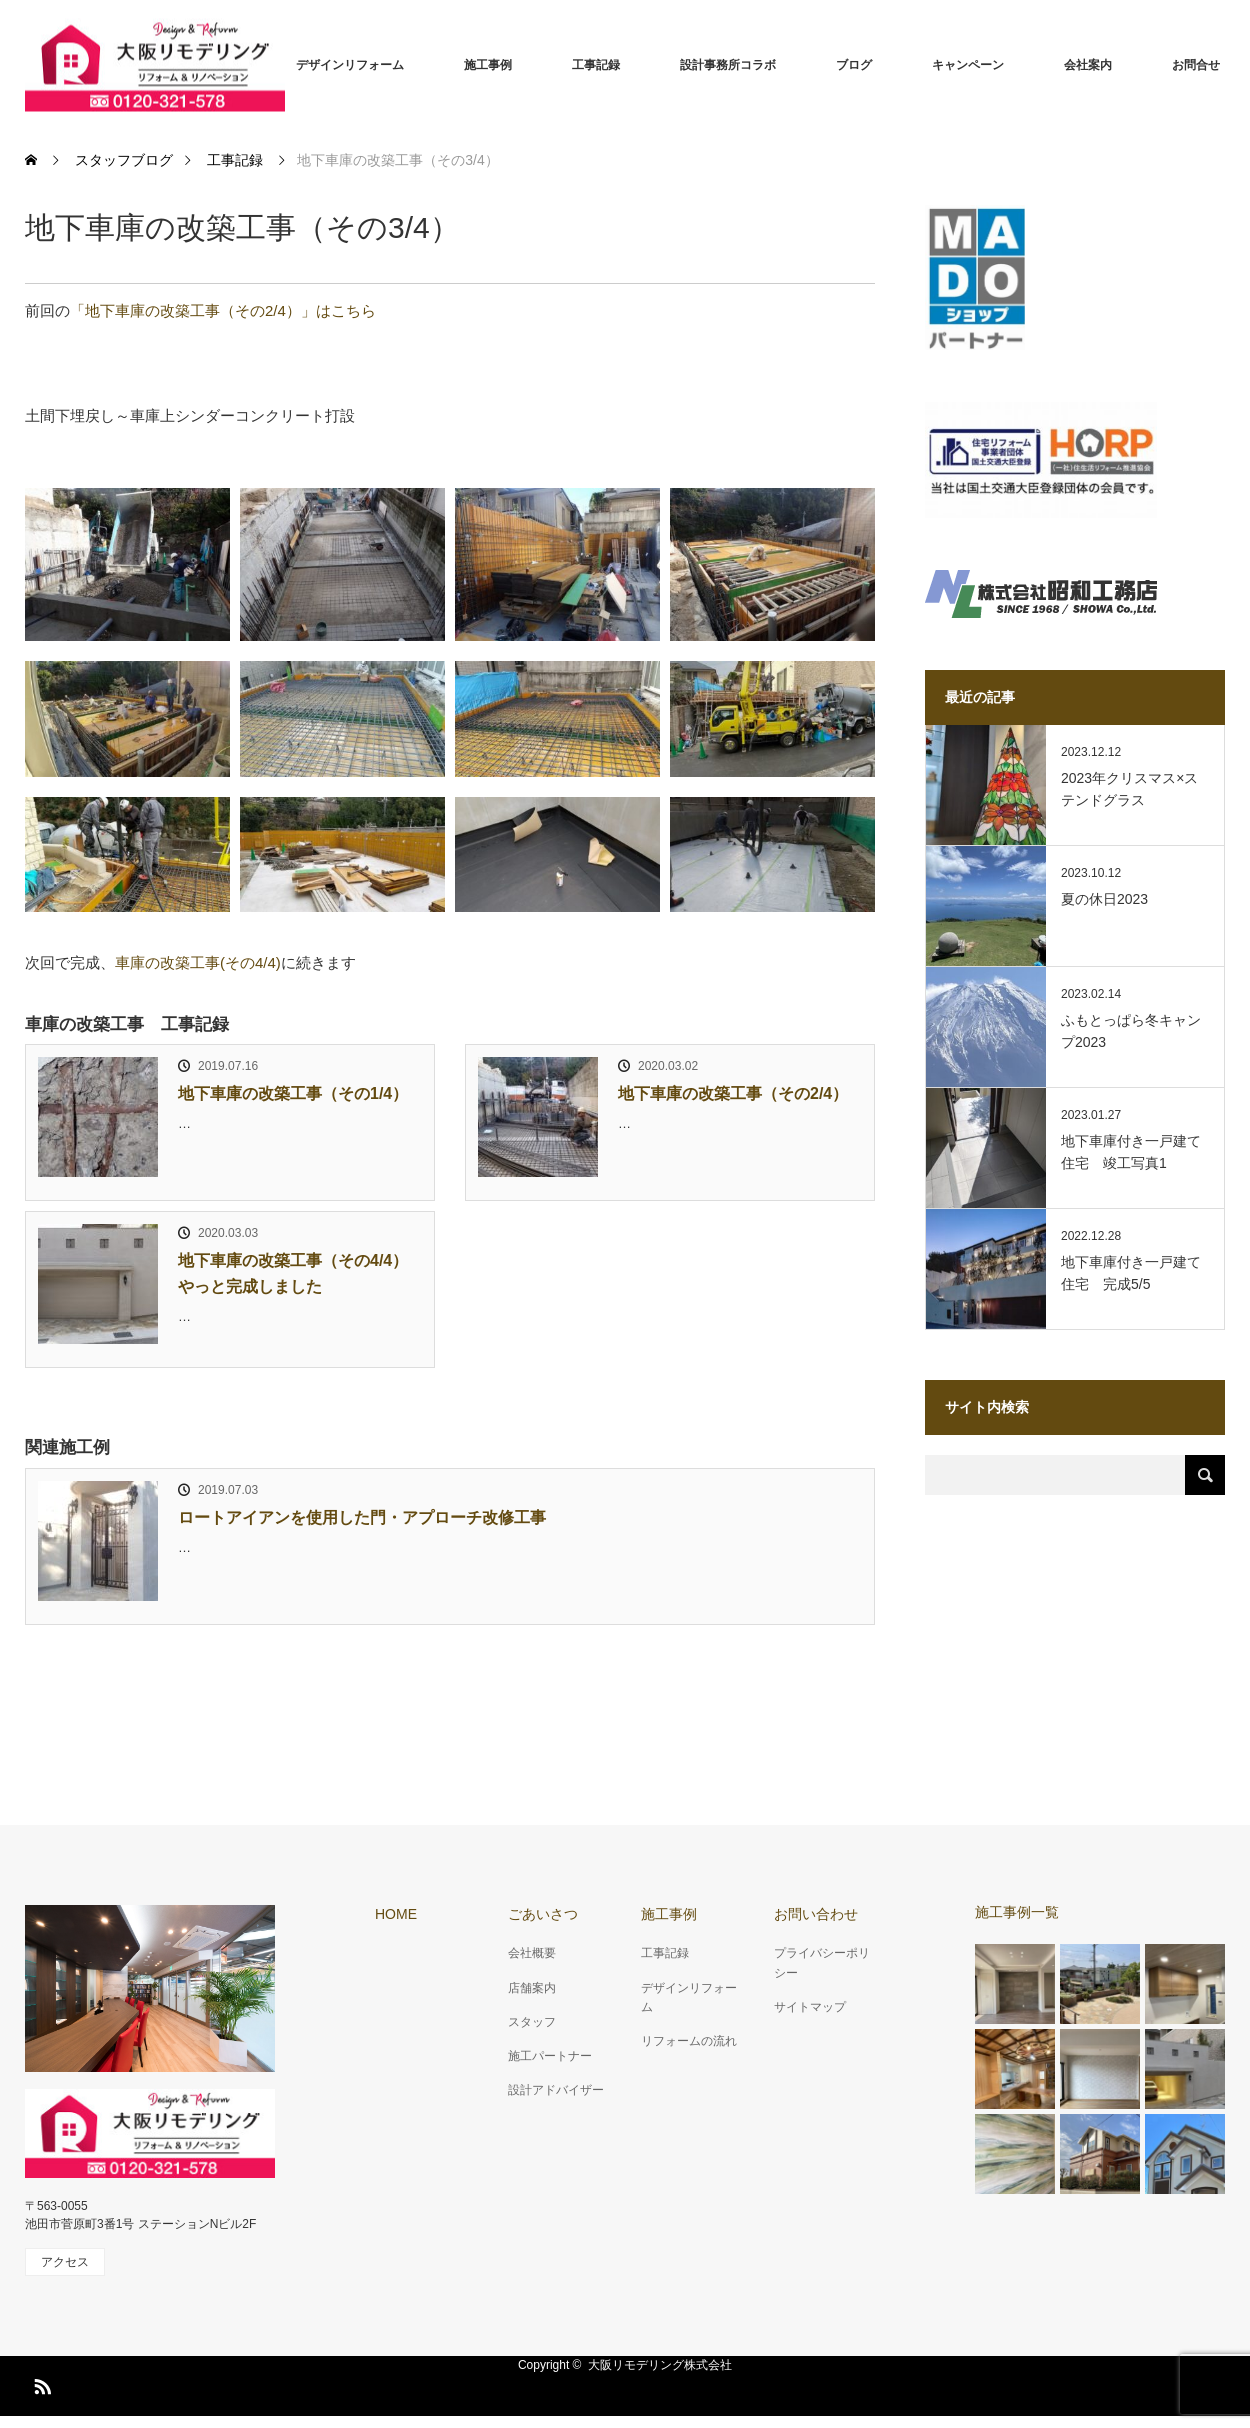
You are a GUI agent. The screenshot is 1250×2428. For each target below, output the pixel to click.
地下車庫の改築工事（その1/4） (293, 1093)
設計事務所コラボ (728, 65)
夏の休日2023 (1104, 899)
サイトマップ (810, 2007)
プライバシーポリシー (822, 1962)
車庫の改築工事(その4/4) (198, 962)
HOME (396, 1914)
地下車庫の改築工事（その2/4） (733, 1093)
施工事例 (488, 65)
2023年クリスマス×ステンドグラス (1129, 789)
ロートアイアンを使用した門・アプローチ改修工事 (362, 1517)
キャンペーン (968, 65)
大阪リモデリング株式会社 (660, 2365)
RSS (40, 2383)
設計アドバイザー (556, 2090)
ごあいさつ (543, 1914)
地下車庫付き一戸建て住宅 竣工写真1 (1131, 1152)
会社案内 (1088, 65)
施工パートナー (550, 2056)
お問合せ (1196, 65)
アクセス (65, 2262)
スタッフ (532, 2022)
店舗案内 (532, 1988)
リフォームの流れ (689, 2041)
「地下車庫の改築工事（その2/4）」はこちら (223, 310)
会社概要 (532, 1953)
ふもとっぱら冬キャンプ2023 (1131, 1031)
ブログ (854, 65)
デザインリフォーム (350, 65)
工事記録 (596, 65)
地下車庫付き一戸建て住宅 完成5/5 (1131, 1273)
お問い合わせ (816, 1914)
